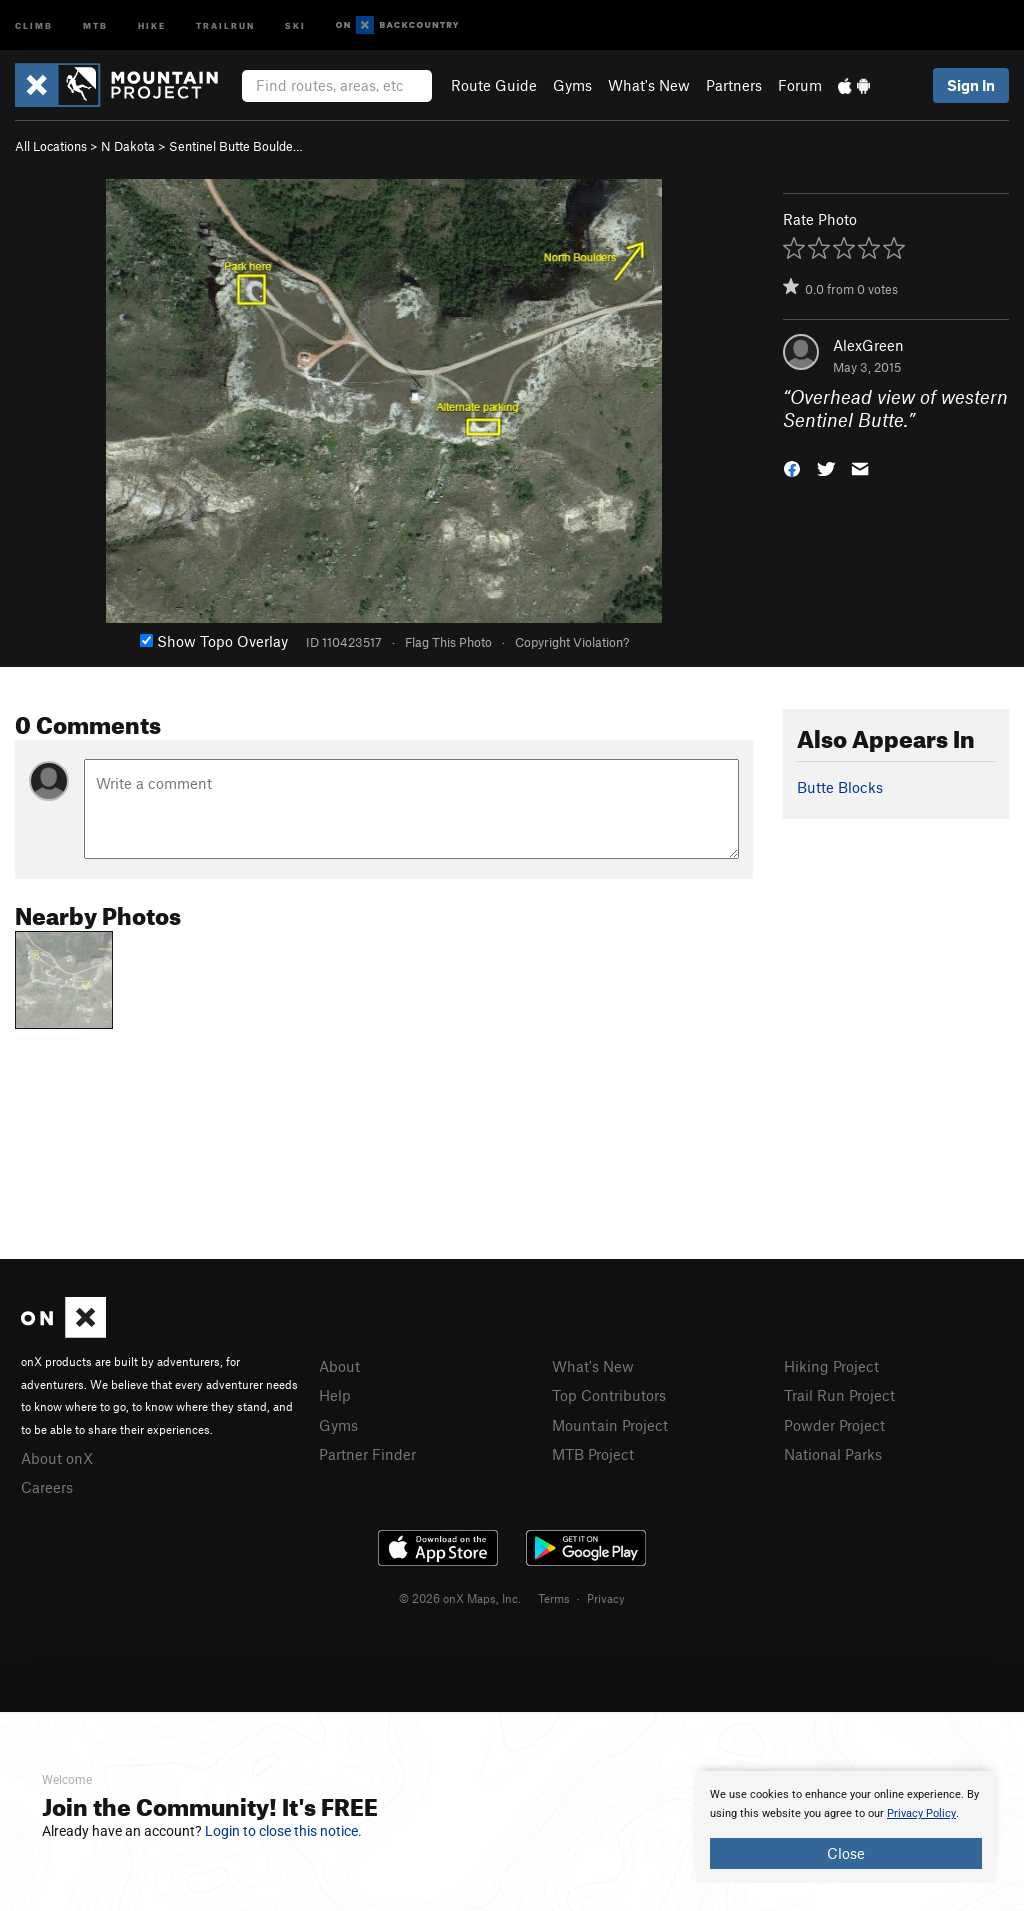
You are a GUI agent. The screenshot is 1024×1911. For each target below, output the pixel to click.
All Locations (51, 146)
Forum (800, 85)
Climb (34, 24)
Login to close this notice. (283, 1831)
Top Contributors (609, 1395)
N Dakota (128, 146)
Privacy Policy (921, 1813)
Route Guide (494, 85)
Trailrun (225, 24)
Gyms (572, 85)
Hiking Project (831, 1366)
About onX (57, 1458)
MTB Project (593, 1454)
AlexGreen (868, 345)
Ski (295, 24)
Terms (554, 1598)
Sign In (971, 85)
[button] (792, 466)
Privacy (606, 1598)
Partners (734, 85)
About (339, 1366)
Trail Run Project (839, 1395)
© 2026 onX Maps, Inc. (460, 1598)
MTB (95, 24)
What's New (649, 85)
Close (846, 1853)
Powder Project (834, 1425)
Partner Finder (367, 1454)
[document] (846, 1827)
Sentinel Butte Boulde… (236, 146)
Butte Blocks (840, 787)
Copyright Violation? (572, 642)
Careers (47, 1487)
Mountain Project (610, 1425)
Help (335, 1395)
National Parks (833, 1454)
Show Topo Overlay (214, 641)
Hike (152, 24)
